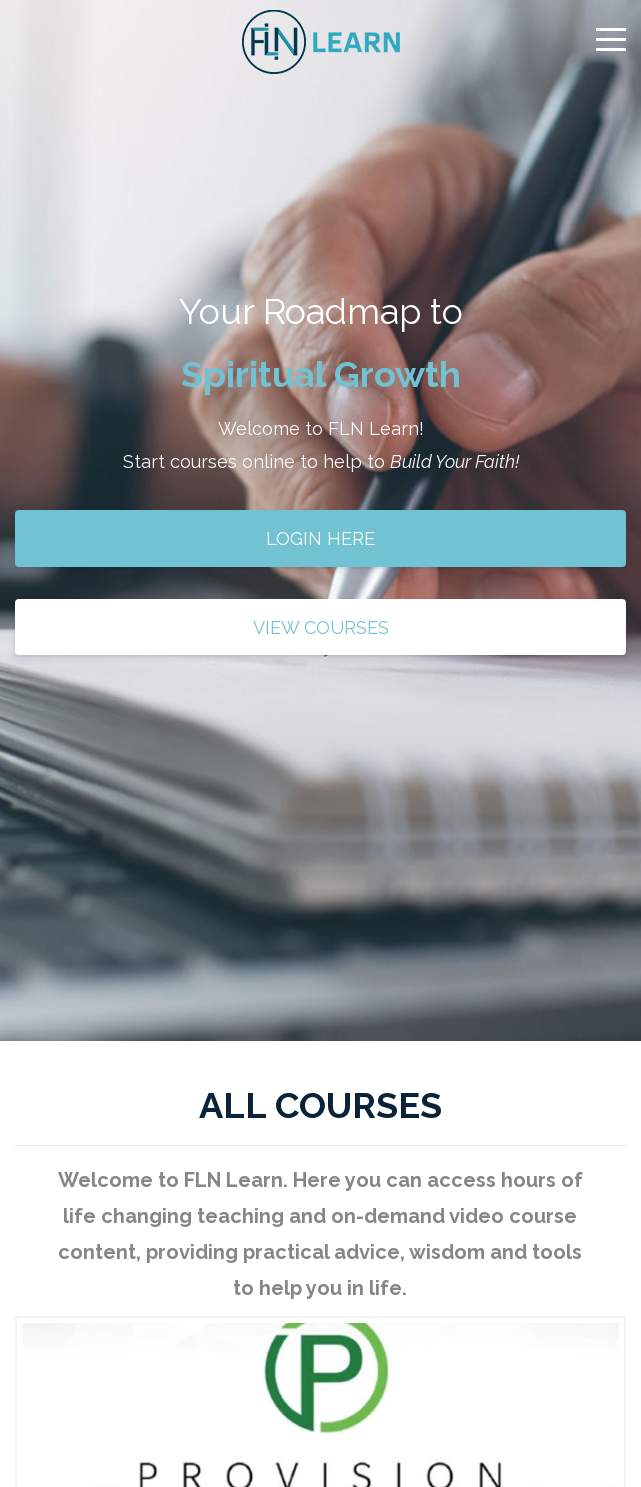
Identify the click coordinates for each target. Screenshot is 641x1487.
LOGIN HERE (320, 538)
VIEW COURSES (321, 627)
